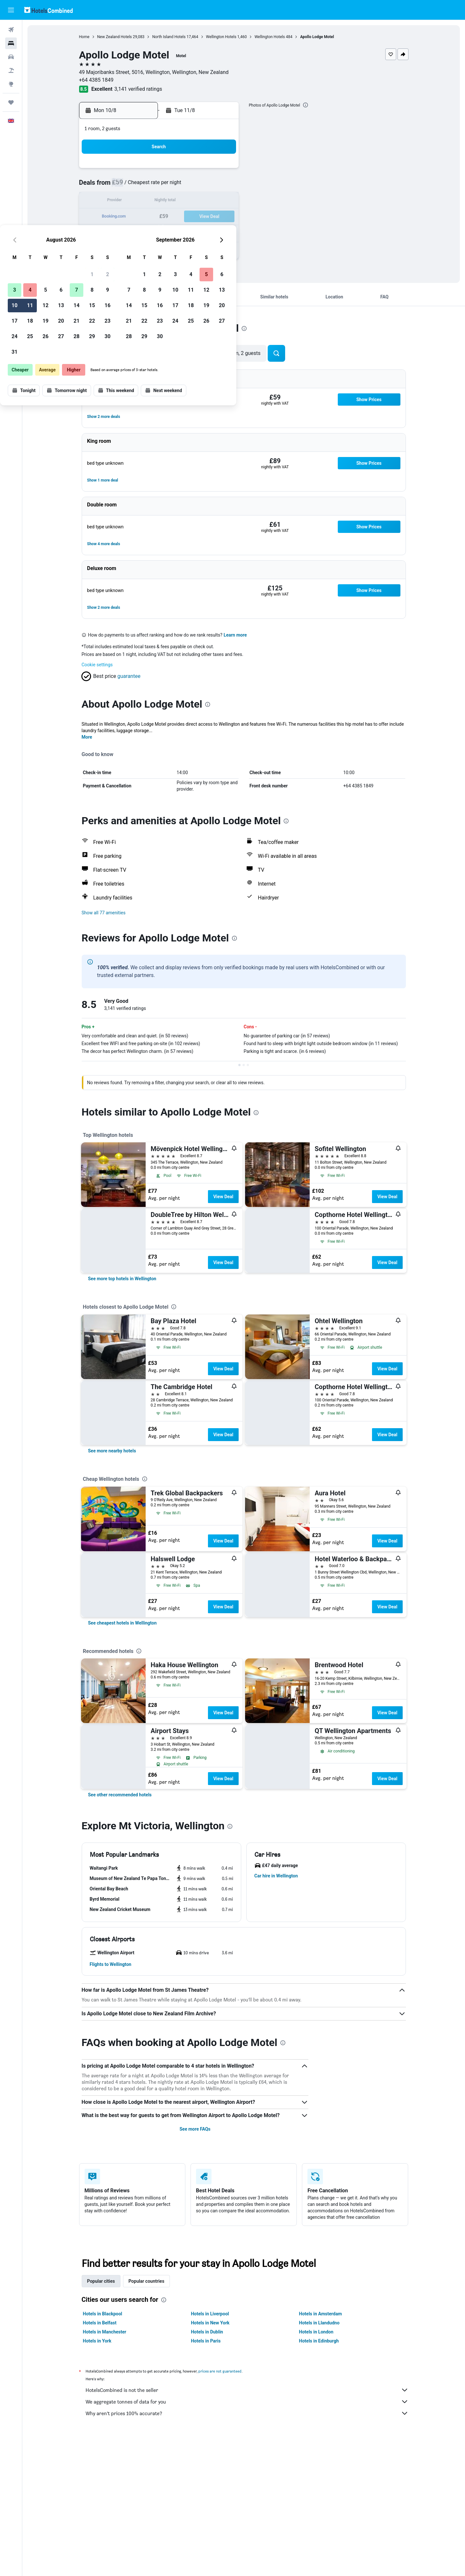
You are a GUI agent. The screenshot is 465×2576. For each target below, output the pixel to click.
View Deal (223, 1196)
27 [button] (175, 232)
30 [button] (222, 232)
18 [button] (144, 217)
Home (84, 37)
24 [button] (129, 232)
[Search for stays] (11, 43)
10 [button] (129, 201)
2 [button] (221, 170)
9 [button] (221, 186)
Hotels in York (97, 2340)
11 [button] (144, 201)
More (87, 737)
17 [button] (129, 217)
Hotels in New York (210, 2322)
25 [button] (144, 232)
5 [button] (159, 186)
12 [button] (160, 201)
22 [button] (206, 217)
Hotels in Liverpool (210, 2313)
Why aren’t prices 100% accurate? (247, 2413)
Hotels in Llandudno (319, 2322)
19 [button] (160, 217)
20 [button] (175, 217)
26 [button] (160, 232)
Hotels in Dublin (207, 2331)
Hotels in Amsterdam (320, 2313)
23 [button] (222, 217)
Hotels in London (316, 2331)
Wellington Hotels (221, 37)
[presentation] (305, 105)
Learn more (235, 635)
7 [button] (190, 186)
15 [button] (206, 201)
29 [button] (206, 232)
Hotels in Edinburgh (319, 2340)
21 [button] (191, 217)
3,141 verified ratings (138, 89)
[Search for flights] (11, 29)
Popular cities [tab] (101, 2281)
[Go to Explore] (11, 84)
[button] (11, 10)
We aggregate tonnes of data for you (247, 2401)
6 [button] (175, 186)
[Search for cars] (11, 56)
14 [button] (191, 201)
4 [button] (144, 186)
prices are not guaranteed (220, 2371)
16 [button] (222, 201)
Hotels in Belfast (100, 2322)
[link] (122, 1278)
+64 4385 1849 (96, 80)
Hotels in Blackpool (102, 2313)
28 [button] (191, 232)
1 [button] (206, 170)
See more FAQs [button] (195, 2129)
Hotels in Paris (206, 2340)
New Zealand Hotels (114, 37)
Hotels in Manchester (104, 2331)
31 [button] (129, 248)
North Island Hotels (168, 37)
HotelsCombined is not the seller (247, 2390)
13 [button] (175, 201)
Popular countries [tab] (146, 2281)
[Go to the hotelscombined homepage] (48, 10)
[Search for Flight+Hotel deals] (11, 70)
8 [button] (206, 186)
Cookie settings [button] (97, 664)
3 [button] (128, 186)
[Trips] (11, 102)
